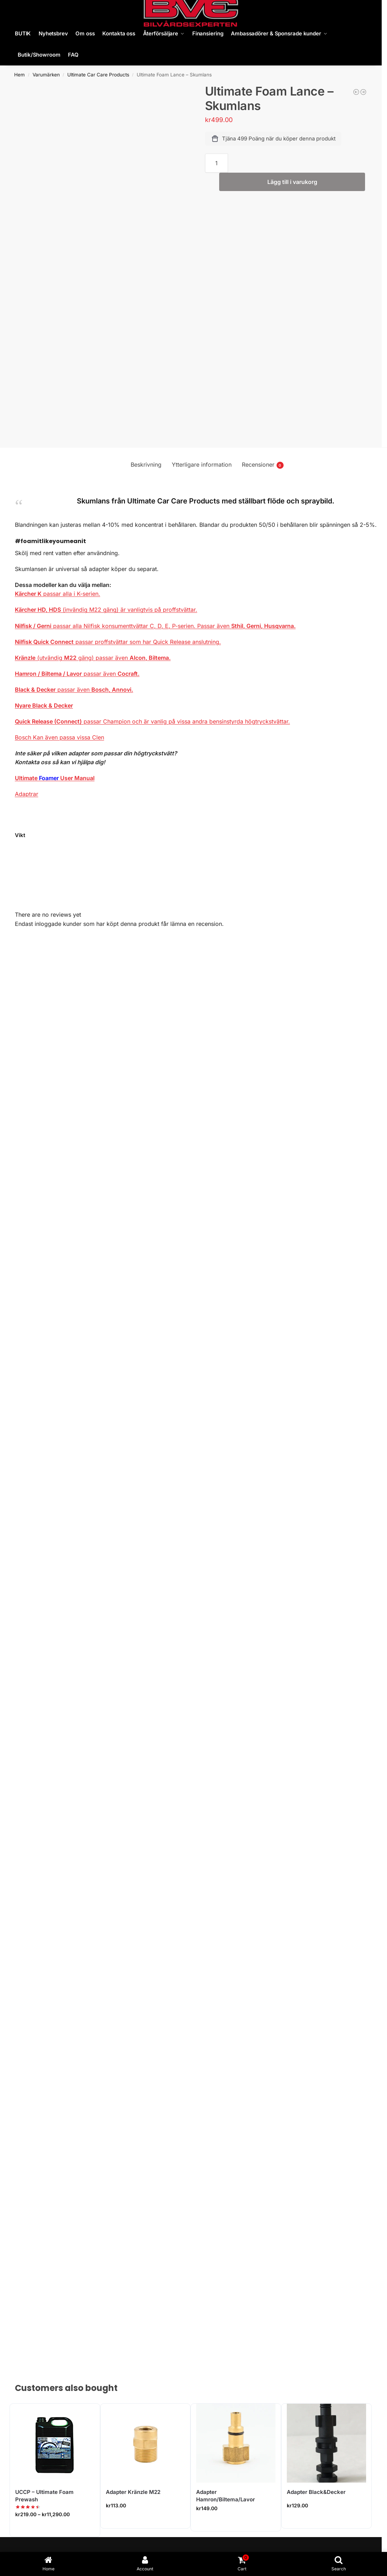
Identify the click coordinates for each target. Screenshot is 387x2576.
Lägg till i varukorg (292, 181)
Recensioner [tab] (263, 465)
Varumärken (46, 74)
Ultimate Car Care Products (98, 74)
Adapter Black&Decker (316, 2492)
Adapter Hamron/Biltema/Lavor (225, 2496)
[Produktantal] (216, 163)
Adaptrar (26, 793)
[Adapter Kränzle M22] (363, 92)
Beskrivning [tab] (146, 464)
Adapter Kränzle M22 (133, 2492)
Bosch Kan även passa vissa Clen (59, 737)
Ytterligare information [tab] (202, 464)
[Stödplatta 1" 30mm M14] (356, 92)
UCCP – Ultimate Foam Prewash (44, 2496)
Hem (19, 74)
